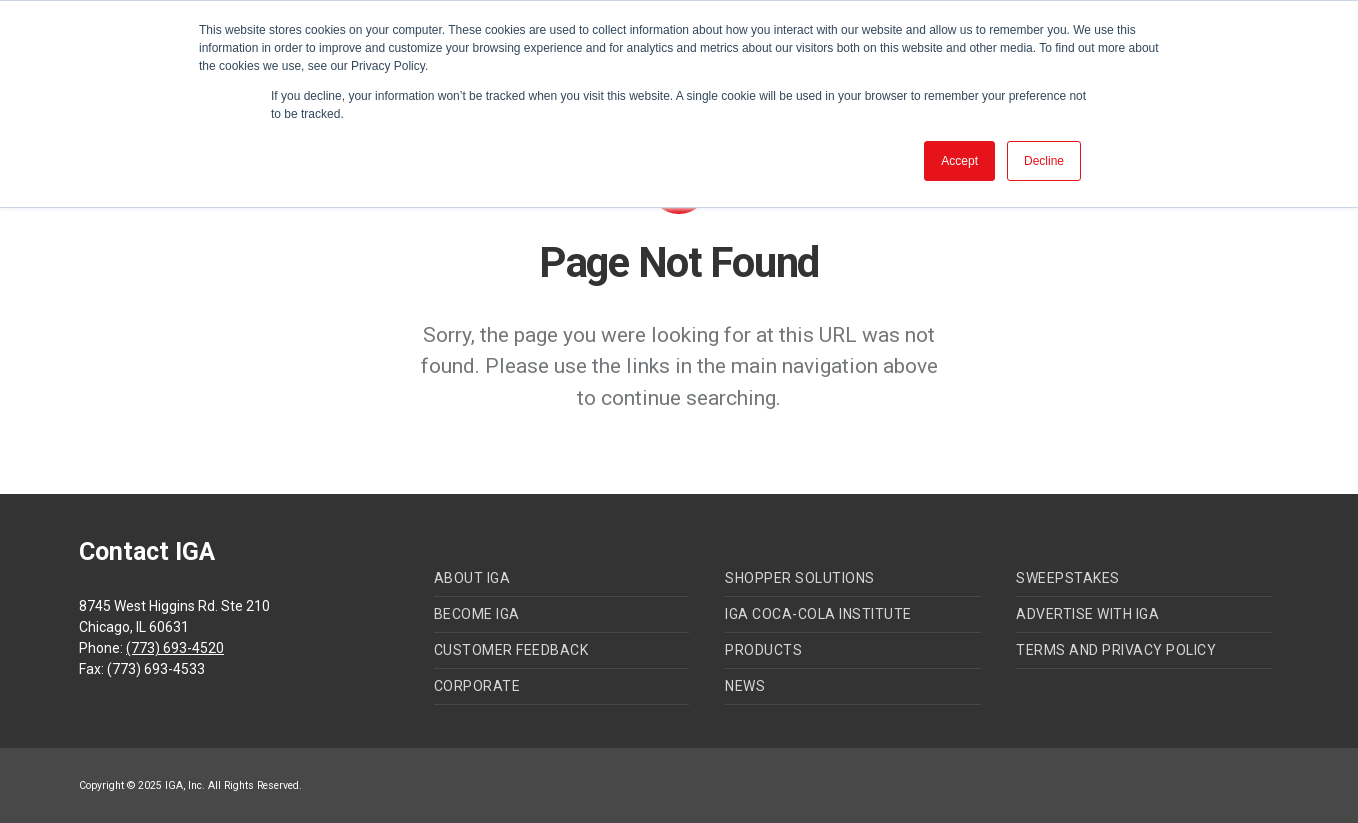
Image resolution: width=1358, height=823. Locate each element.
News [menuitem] (745, 686)
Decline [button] (1044, 161)
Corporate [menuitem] (477, 686)
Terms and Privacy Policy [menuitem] (1116, 650)
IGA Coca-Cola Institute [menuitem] (818, 614)
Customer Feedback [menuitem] (511, 650)
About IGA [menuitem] (472, 578)
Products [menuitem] (763, 650)
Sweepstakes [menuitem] (1068, 578)
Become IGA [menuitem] (477, 614)
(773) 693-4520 (175, 648)
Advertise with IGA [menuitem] (1087, 614)
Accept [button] (959, 161)
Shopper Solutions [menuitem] (800, 578)
